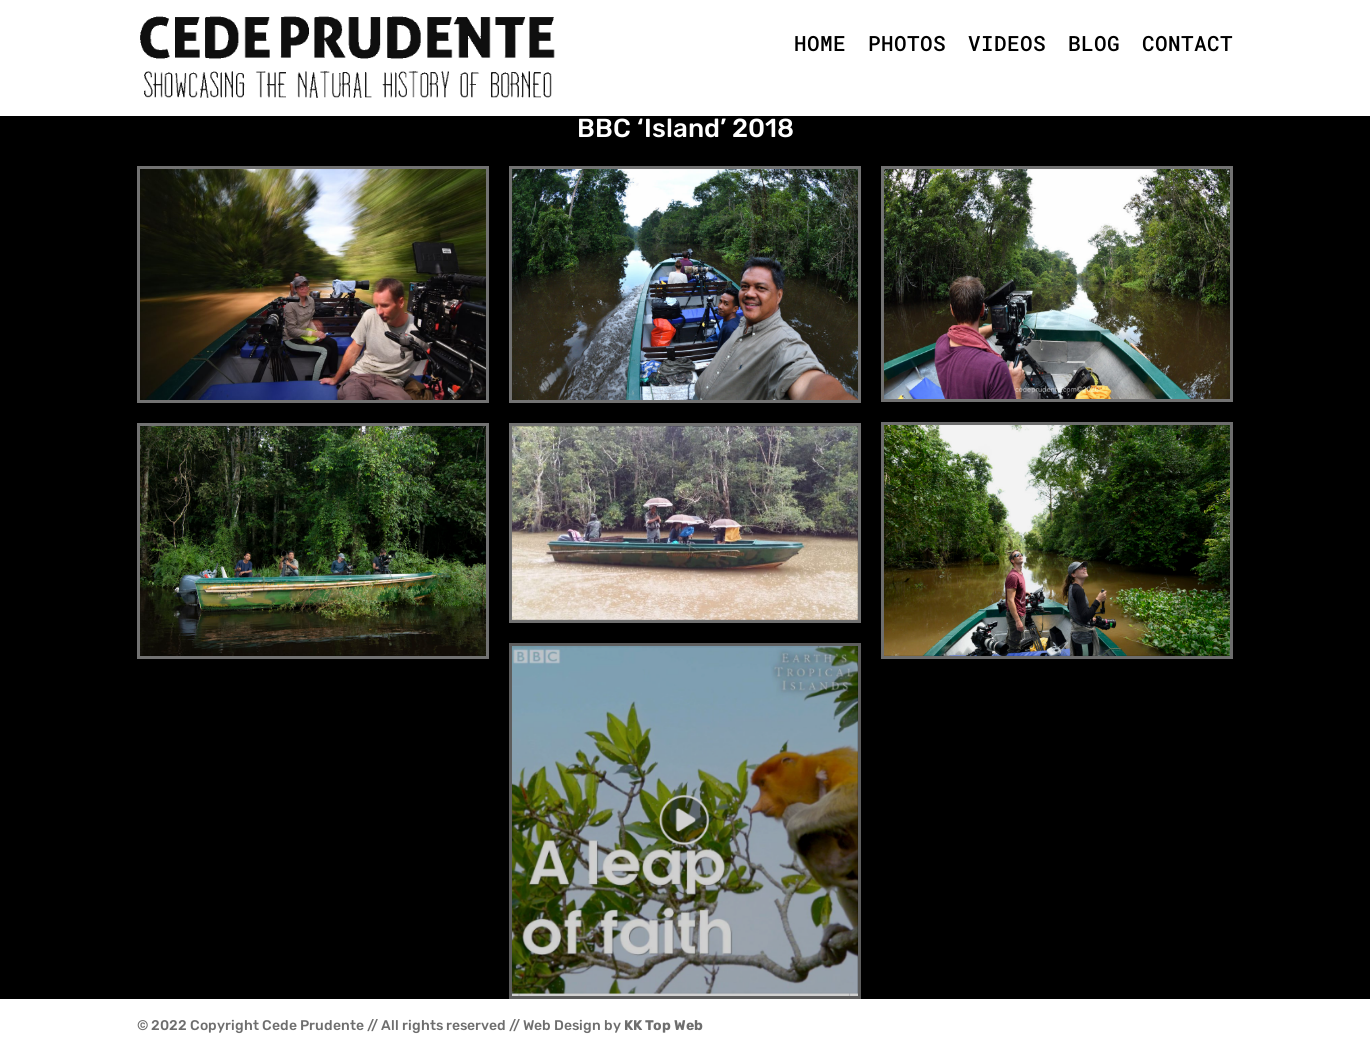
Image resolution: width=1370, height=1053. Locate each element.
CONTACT (1187, 43)
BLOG (1094, 43)
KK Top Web (663, 1025)
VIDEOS (1007, 43)
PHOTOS (907, 43)
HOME (820, 43)
